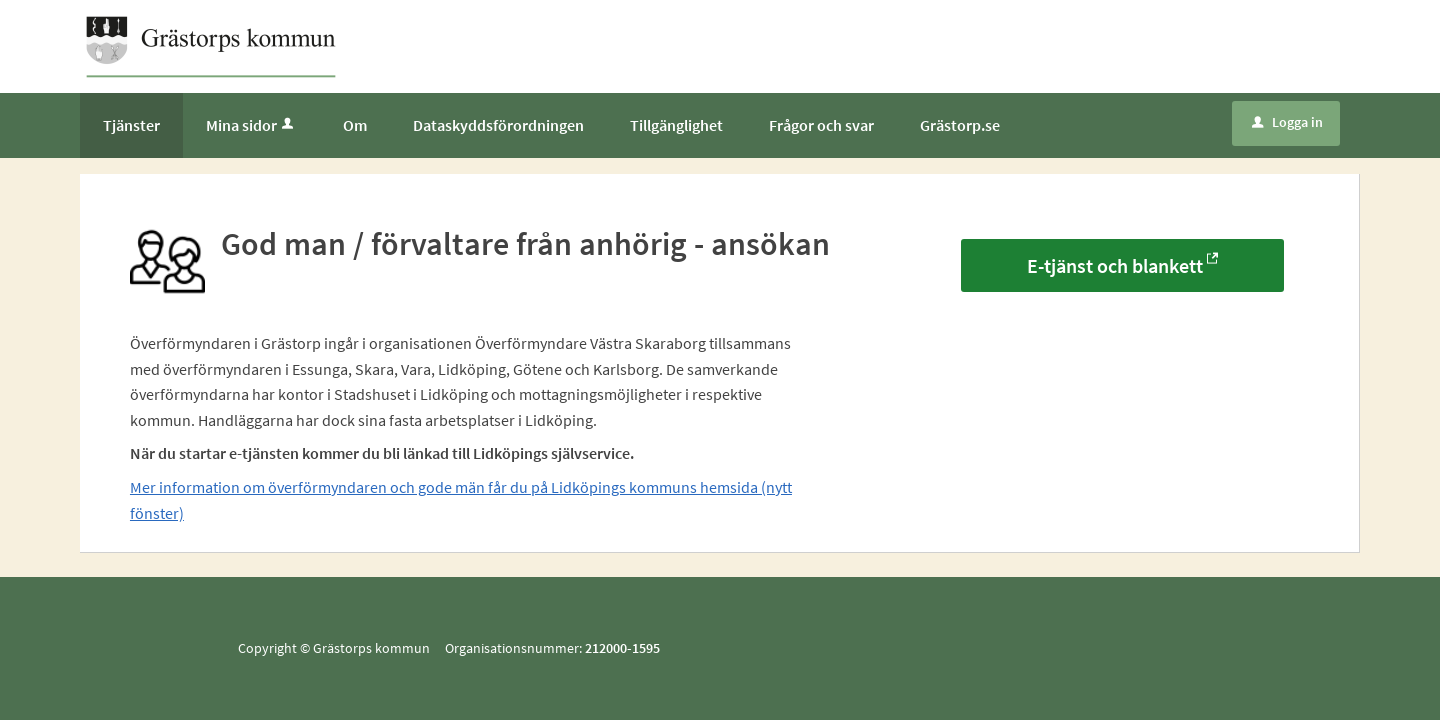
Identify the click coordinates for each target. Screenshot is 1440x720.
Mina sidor (251, 125)
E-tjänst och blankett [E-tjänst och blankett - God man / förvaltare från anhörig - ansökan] (1115, 265)
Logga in (1287, 122)
